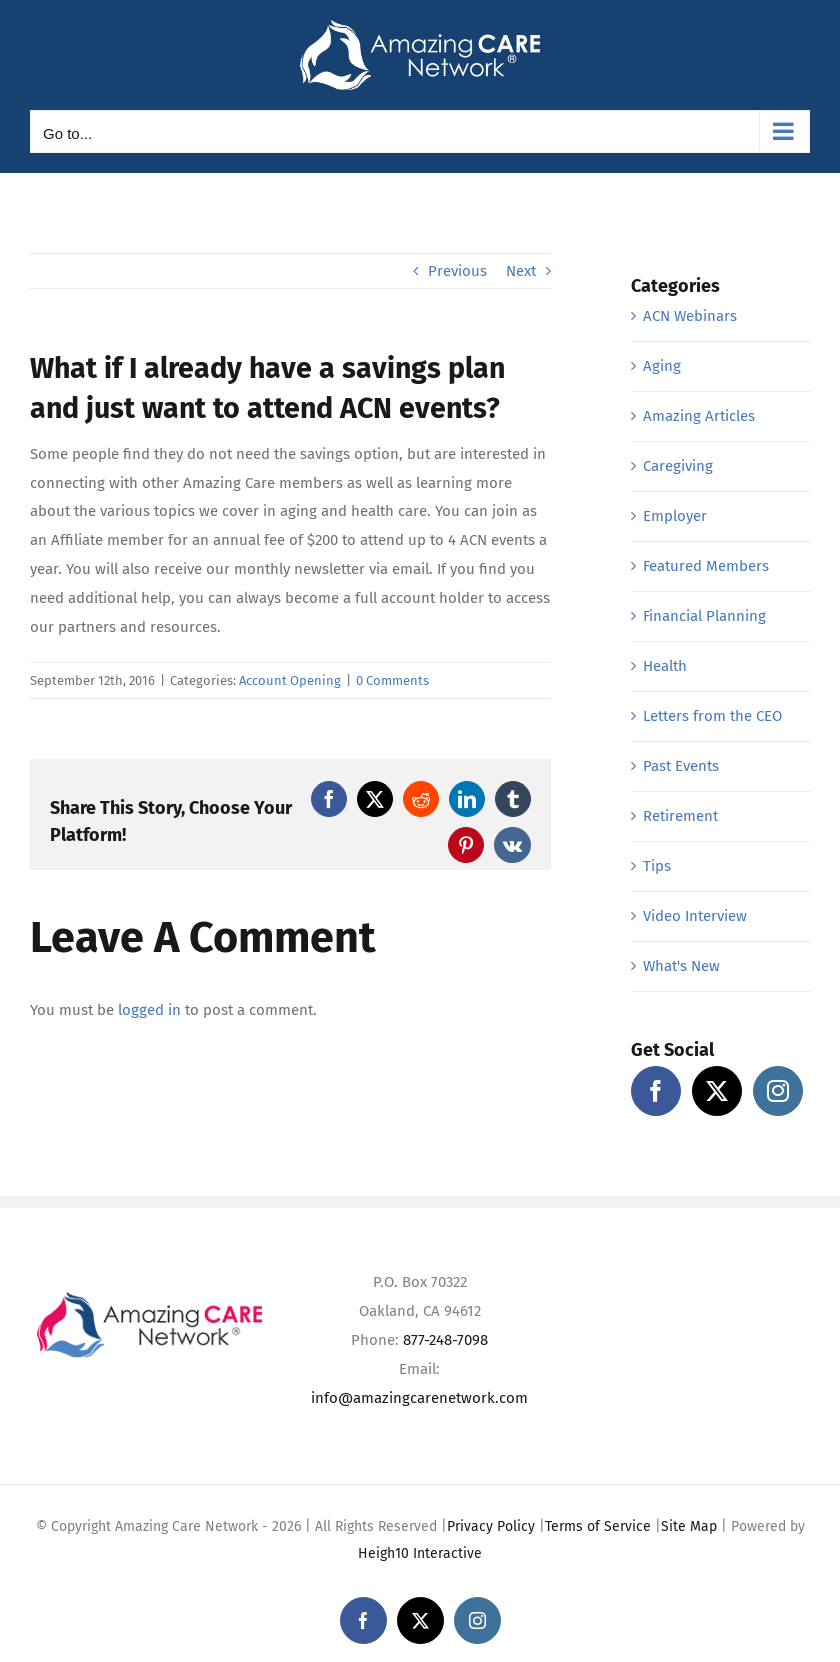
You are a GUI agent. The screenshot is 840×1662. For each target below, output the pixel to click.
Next (521, 271)
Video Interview (695, 916)
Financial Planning (704, 616)
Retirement (680, 816)
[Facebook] (656, 1091)
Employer (675, 516)
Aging (662, 366)
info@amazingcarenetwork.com (419, 1398)
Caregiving (678, 466)
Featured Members (706, 566)
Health (665, 666)
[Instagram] (778, 1091)
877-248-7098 (445, 1340)
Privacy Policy (491, 1526)
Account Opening (290, 680)
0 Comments (392, 680)
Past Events (681, 766)
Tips (657, 866)
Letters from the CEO (712, 716)
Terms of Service (598, 1526)
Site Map (689, 1526)
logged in (149, 1010)
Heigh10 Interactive (420, 1553)
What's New (681, 966)
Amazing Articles (699, 416)
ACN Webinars (690, 316)
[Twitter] (717, 1091)
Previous (457, 271)
